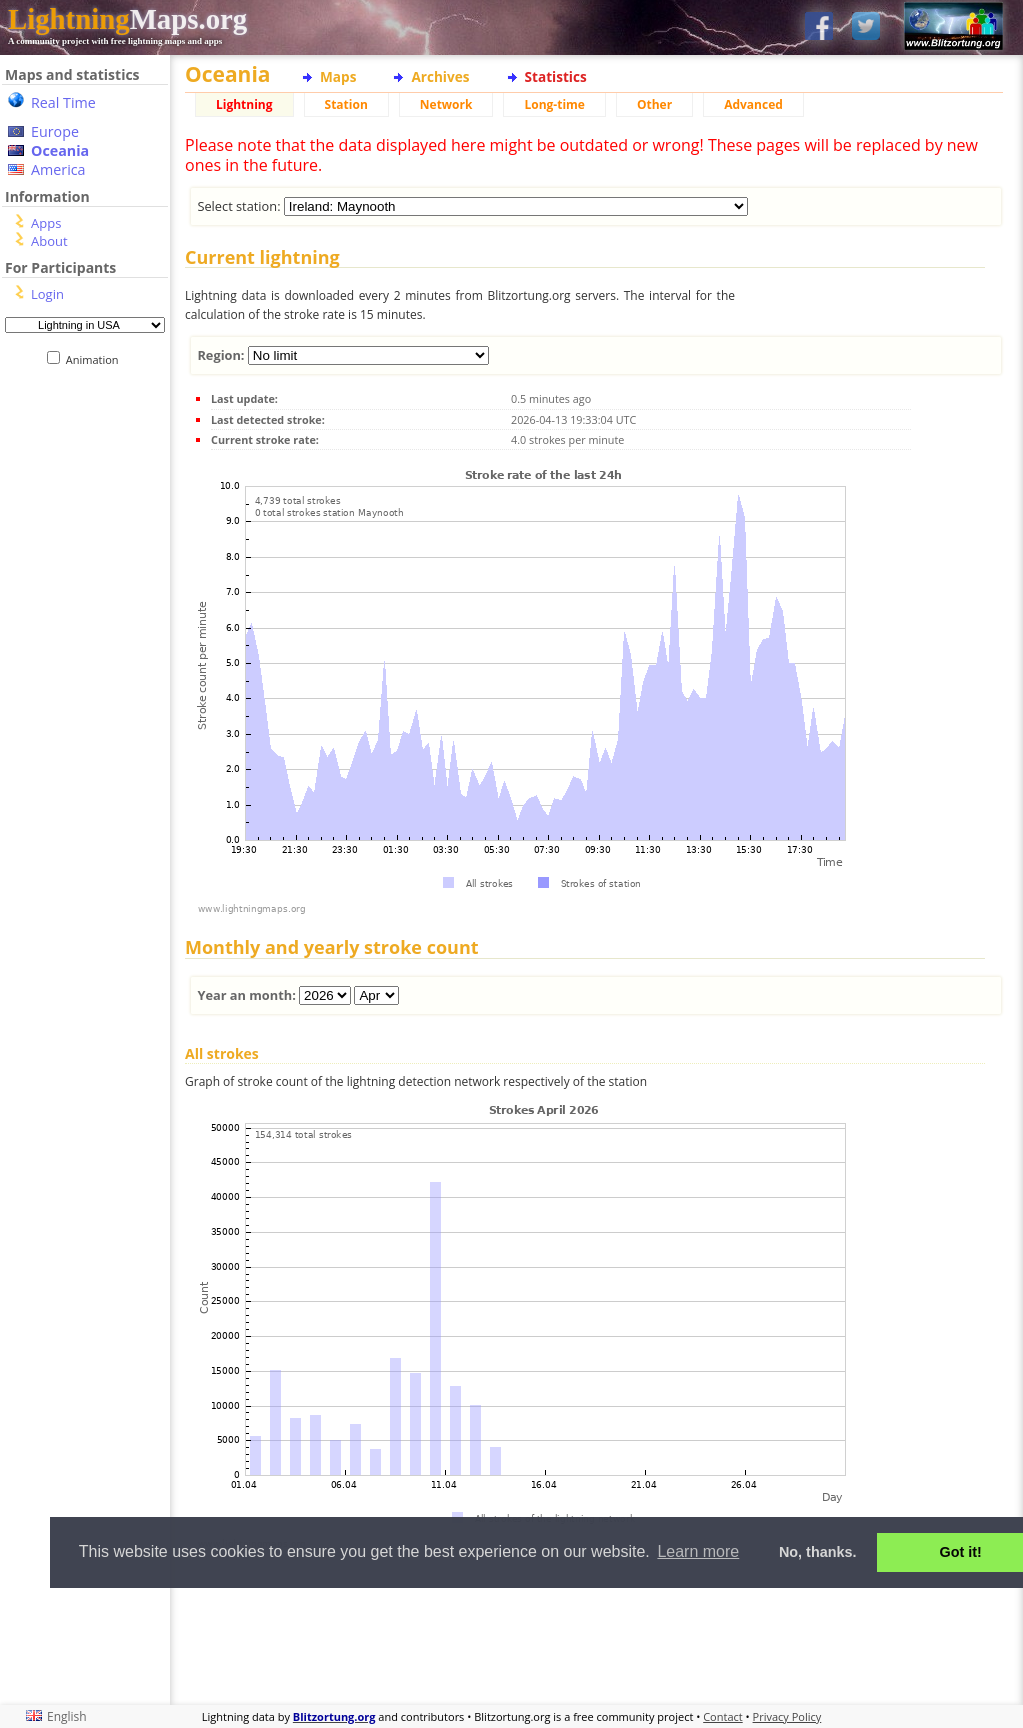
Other (654, 104)
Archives (440, 76)
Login (47, 294)
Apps (46, 223)
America (58, 169)
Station (346, 104)
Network (446, 104)
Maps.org (127, 19)
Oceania (60, 150)
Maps (338, 76)
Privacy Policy (787, 1716)
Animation (96, 359)
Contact (723, 1716)
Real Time (63, 102)
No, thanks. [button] (818, 1552)
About (49, 241)
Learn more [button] (698, 1551)
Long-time (554, 104)
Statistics (556, 76)
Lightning (244, 104)
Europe (55, 131)
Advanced (753, 104)
